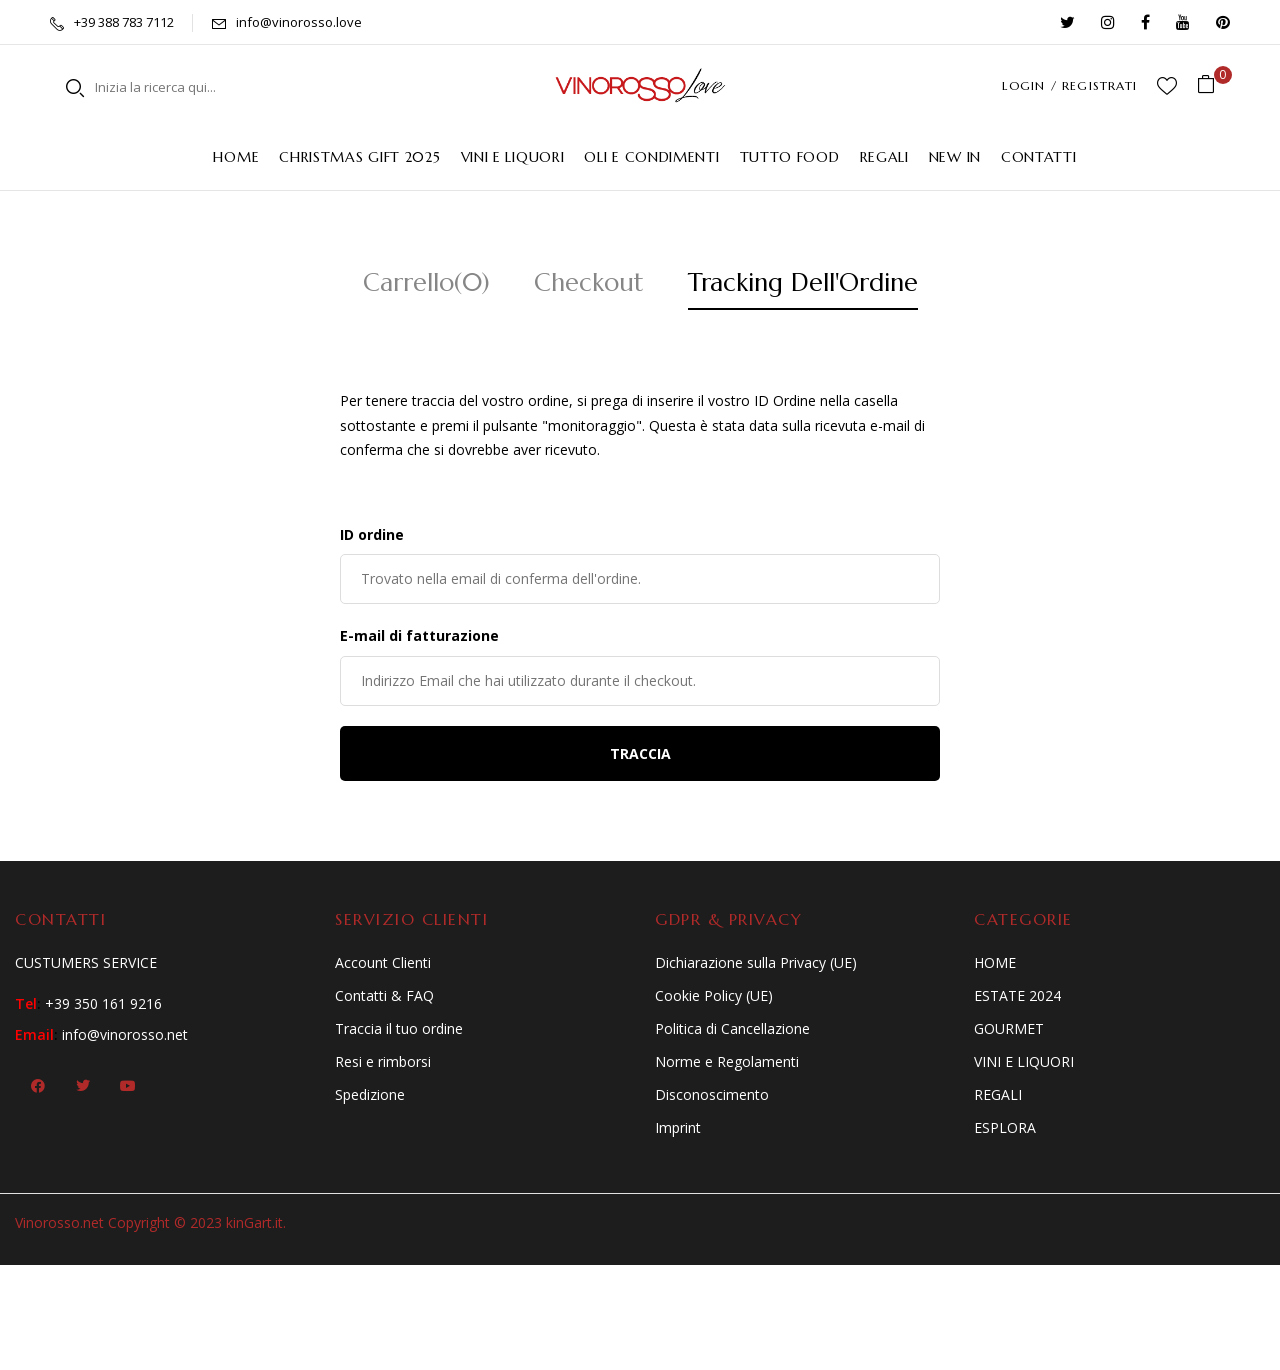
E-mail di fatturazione (419, 635)
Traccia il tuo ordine (399, 1028)
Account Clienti (383, 962)
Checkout (589, 282)
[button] (1213, 85)
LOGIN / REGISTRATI (1069, 85)
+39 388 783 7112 (124, 22)
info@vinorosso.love (299, 22)
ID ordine (372, 534)
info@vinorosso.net (125, 1034)
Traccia (640, 753)
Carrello (426, 282)
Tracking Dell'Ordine (803, 282)
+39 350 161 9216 (103, 1003)
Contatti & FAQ (384, 995)
